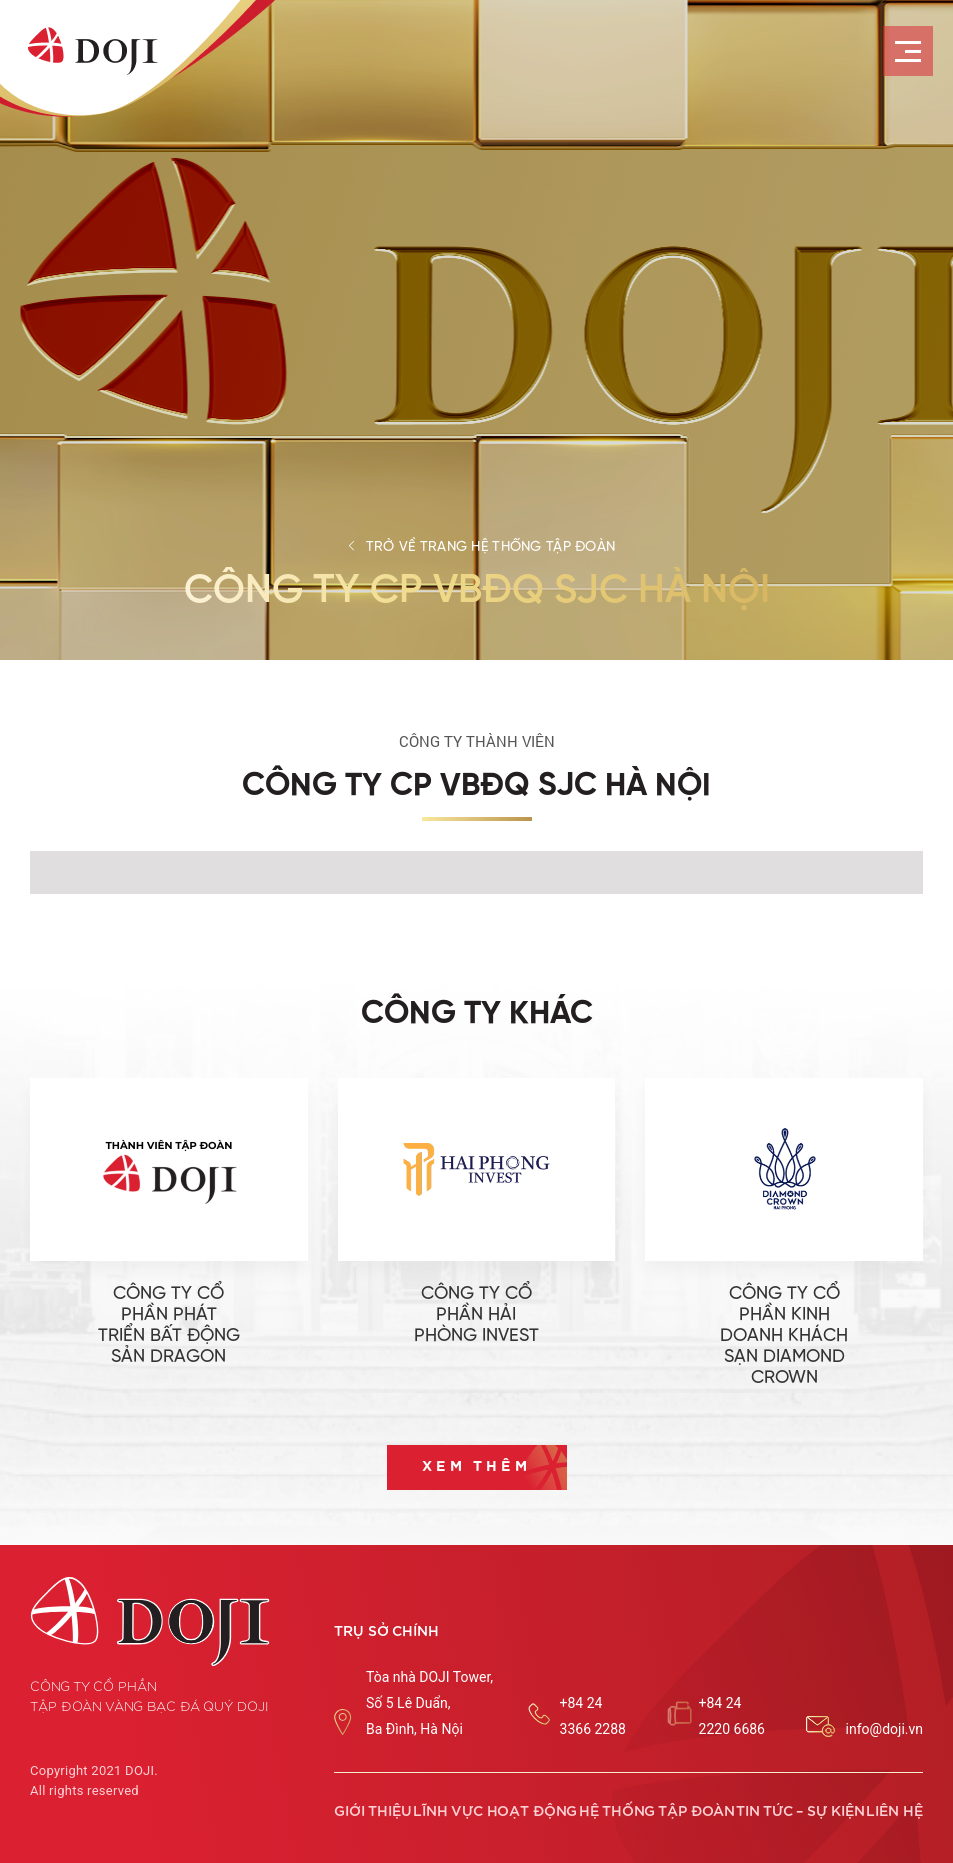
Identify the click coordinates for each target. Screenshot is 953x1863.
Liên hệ (894, 1812)
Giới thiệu (373, 1812)
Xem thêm (476, 1467)
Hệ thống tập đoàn (657, 1812)
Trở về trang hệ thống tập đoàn (490, 547)
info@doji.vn (884, 1729)
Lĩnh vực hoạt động (495, 1812)
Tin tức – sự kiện (800, 1812)
